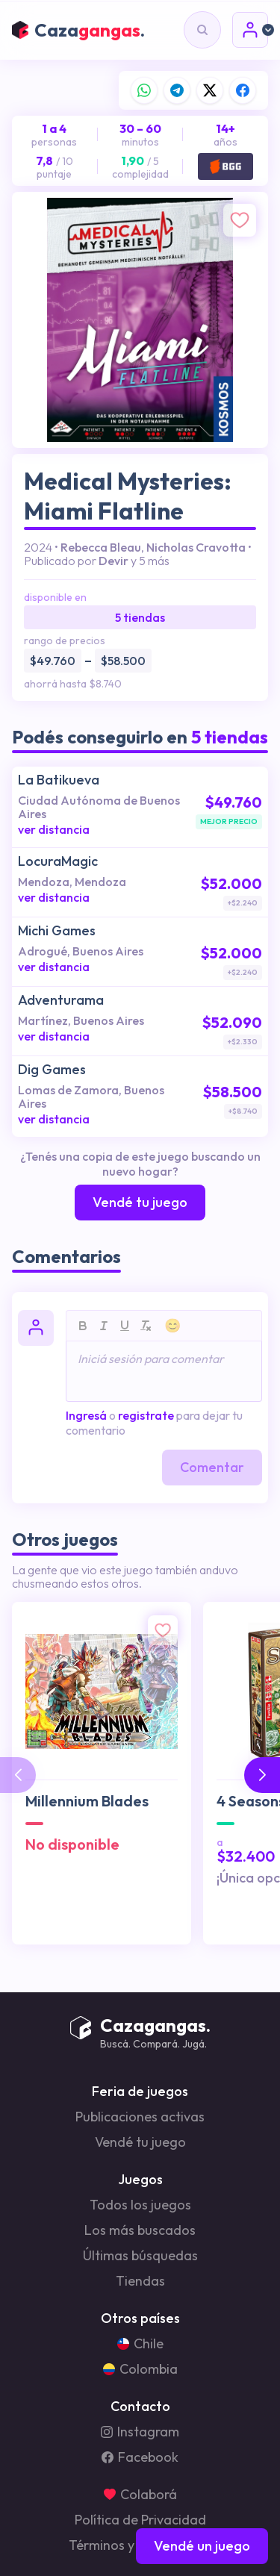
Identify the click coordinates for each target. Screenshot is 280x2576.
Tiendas (140, 2281)
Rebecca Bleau (100, 547)
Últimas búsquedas (140, 2255)
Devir (113, 560)
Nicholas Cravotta (196, 547)
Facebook (140, 2457)
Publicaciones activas (140, 2117)
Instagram (140, 2432)
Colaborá (140, 2494)
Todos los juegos (140, 2205)
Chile (140, 2344)
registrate (146, 1415)
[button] (262, 1775)
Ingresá (86, 1415)
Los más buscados (140, 2230)
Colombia (140, 2369)
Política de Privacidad (140, 2520)
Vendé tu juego (140, 2142)
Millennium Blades (87, 1801)
